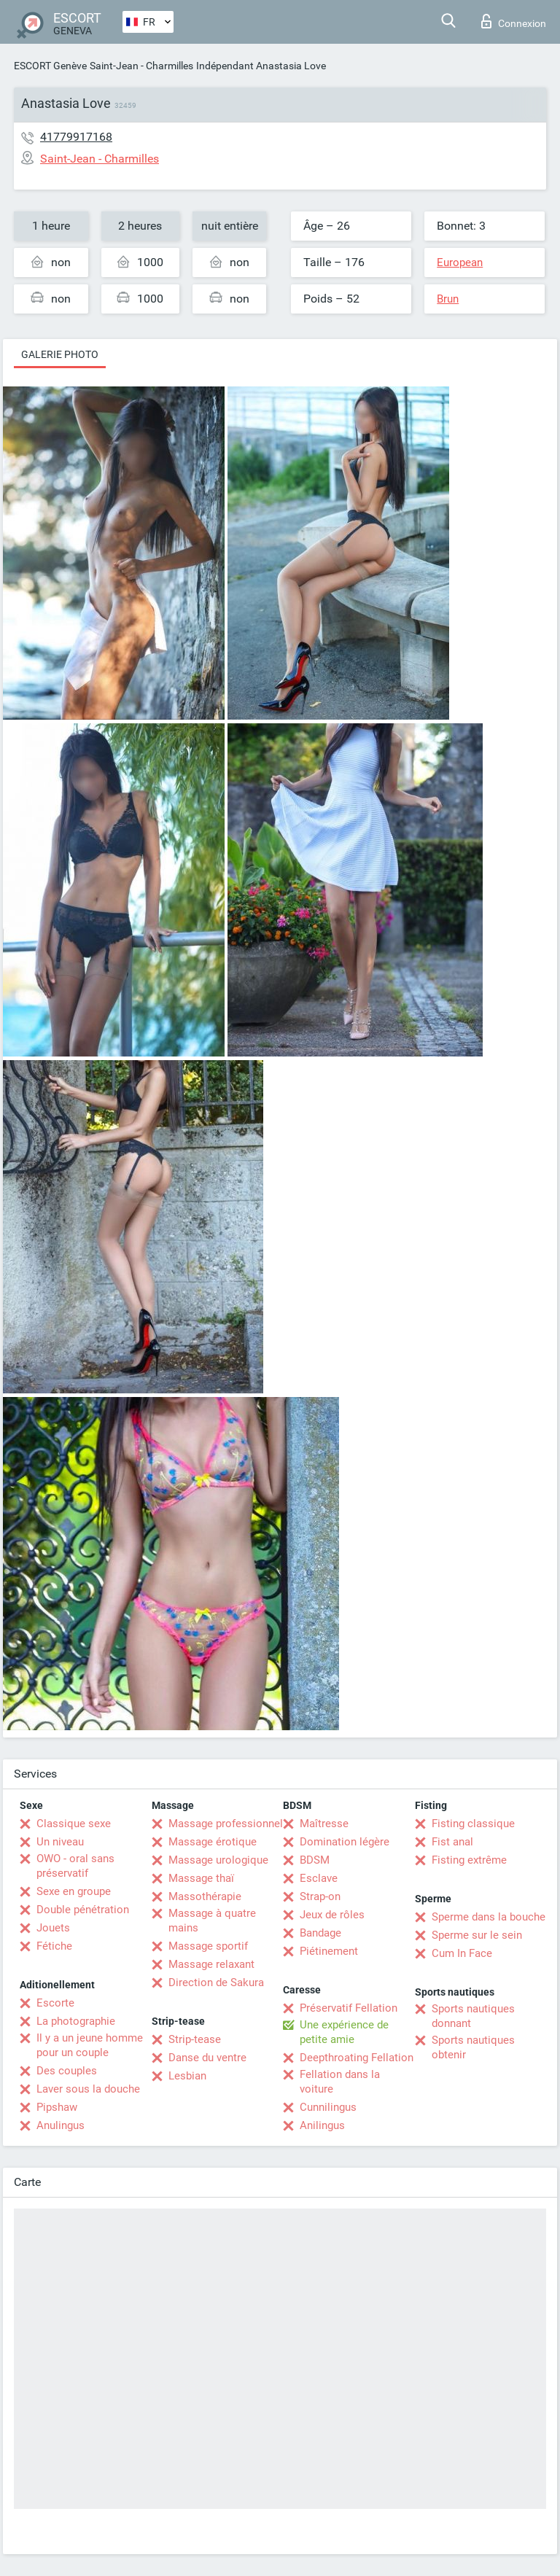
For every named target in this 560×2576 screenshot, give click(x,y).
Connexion (513, 21)
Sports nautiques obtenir (473, 2047)
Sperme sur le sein (477, 1935)
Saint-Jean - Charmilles (141, 65)
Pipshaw (56, 2107)
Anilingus (322, 2125)
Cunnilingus (328, 2107)
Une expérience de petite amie (344, 2032)
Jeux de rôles (332, 1914)
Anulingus (60, 2125)
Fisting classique (473, 1823)
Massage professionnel (225, 1823)
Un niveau (60, 1841)
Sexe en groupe (73, 1891)
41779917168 (76, 137)
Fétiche (54, 1946)
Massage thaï (201, 1878)
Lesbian (187, 2075)
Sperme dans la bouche (488, 1916)
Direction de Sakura (216, 1982)
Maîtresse (324, 1823)
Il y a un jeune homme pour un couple (89, 2045)
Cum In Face (462, 1953)
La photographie (75, 2021)
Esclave (319, 1878)
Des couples (66, 2070)
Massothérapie (204, 1896)
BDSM (315, 1860)
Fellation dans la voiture (340, 2082)
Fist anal (452, 1841)
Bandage (320, 1932)
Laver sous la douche (88, 2089)
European (460, 262)
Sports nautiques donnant (473, 2016)
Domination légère (344, 1841)
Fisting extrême (469, 1860)
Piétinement (329, 1951)
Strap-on (320, 1896)
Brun (448, 299)
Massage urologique (218, 1860)
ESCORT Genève (50, 65)
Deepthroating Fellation (356, 2057)
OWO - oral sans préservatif (75, 1866)
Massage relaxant (211, 1964)
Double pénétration (82, 1909)
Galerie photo (59, 354)
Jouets (53, 1927)
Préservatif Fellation (348, 2008)
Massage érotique (212, 1841)
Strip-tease (194, 2039)
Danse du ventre (207, 2057)
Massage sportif (208, 1946)
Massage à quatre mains (212, 1920)
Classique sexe (73, 1823)
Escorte (55, 2002)
